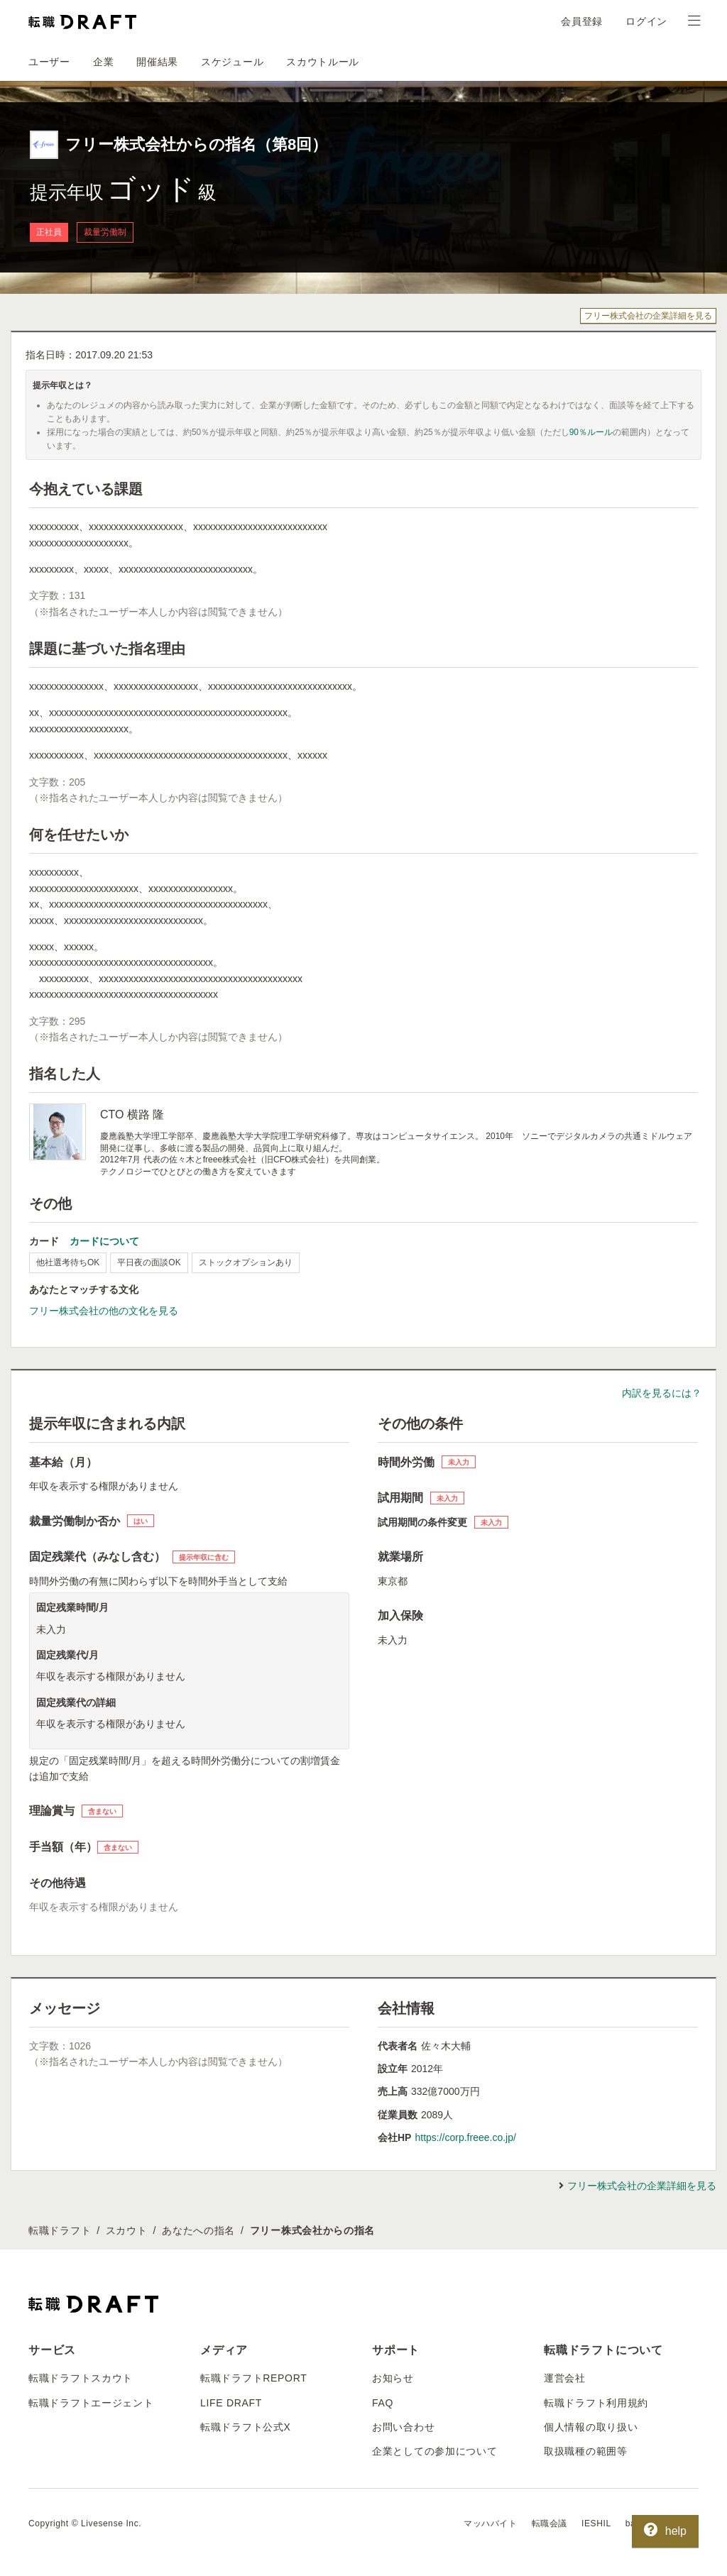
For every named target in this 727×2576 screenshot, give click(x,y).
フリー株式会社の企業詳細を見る (648, 316)
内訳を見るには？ (661, 1393)
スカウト (127, 2230)
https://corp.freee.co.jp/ (465, 2137)
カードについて (104, 1241)
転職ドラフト (59, 2230)
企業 (103, 61)
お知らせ (393, 2378)
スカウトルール (322, 61)
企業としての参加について (434, 2451)
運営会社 (565, 2378)
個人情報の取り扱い (591, 2427)
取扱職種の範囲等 (586, 2451)
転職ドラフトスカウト (80, 2378)
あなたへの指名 (198, 2230)
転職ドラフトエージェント (90, 2403)
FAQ (382, 2403)
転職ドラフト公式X (245, 2427)
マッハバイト (491, 2523)
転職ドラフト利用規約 (596, 2403)
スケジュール (232, 61)
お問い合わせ (403, 2427)
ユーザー (49, 61)
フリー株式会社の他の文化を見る (103, 1310)
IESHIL (596, 2523)
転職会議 (549, 2523)
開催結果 (157, 61)
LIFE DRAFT (231, 2403)
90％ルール (591, 432)
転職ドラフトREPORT (253, 2378)
